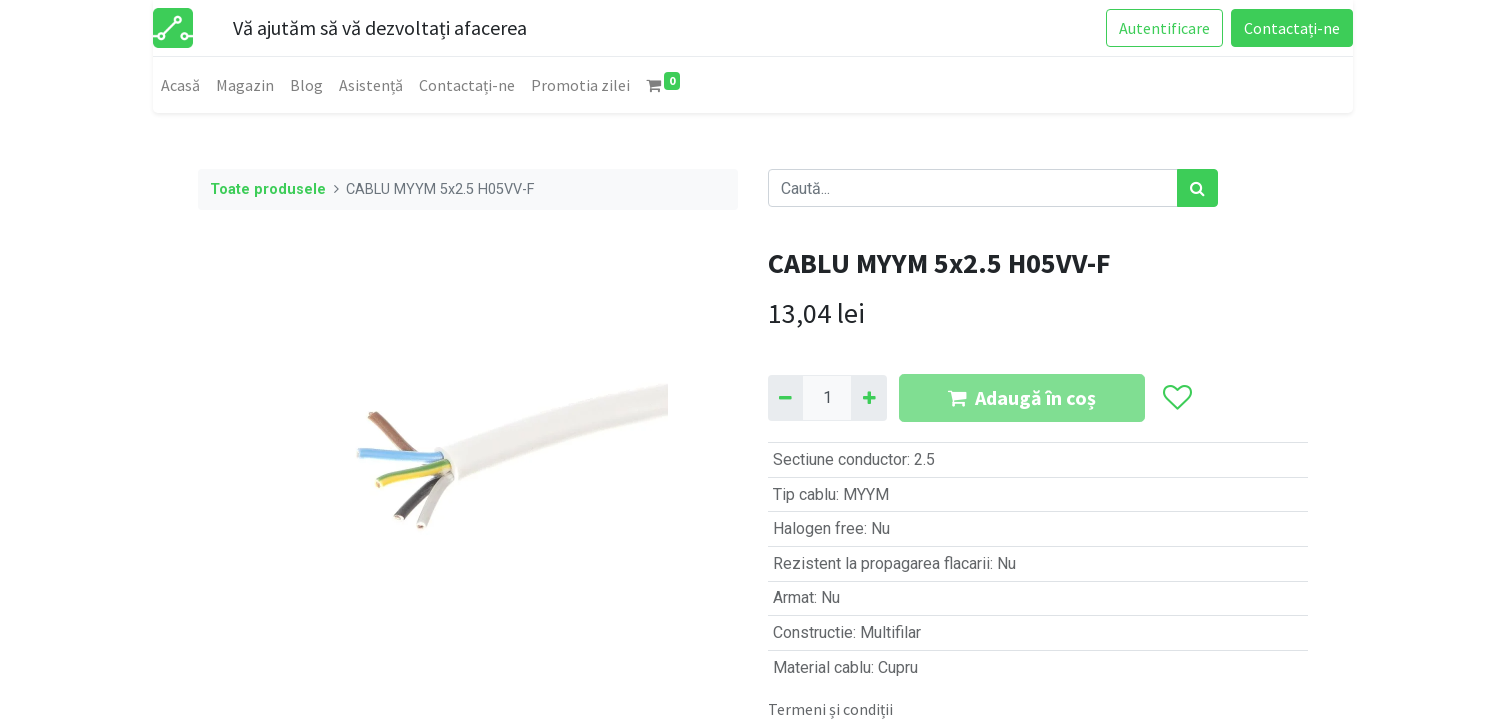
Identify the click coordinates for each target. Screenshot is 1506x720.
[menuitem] (180, 85)
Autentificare (1164, 28)
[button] (1176, 398)
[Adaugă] (868, 398)
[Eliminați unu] (785, 398)
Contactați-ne (1292, 28)
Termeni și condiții (830, 709)
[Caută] (1197, 188)
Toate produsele (268, 189)
